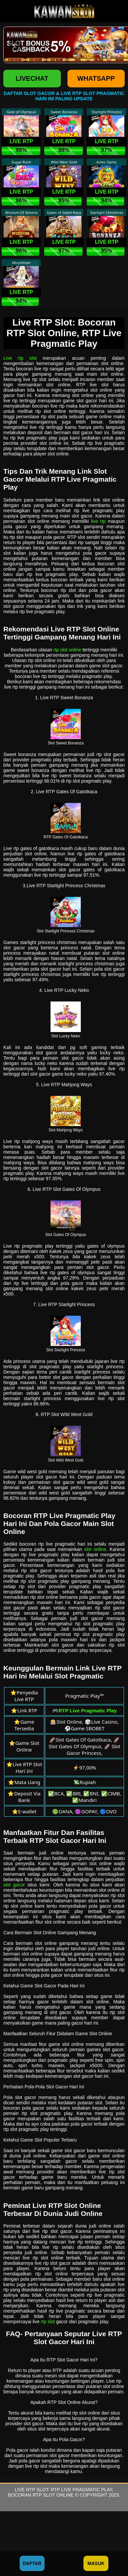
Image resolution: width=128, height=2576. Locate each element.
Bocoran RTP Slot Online (40, 2495)
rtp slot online (67, 649)
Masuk (95, 2563)
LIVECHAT (32, 78)
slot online (95, 1549)
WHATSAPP (96, 78)
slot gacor (14, 1884)
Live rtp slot (20, 358)
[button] (14, 44)
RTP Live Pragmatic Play (81, 2489)
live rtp (98, 521)
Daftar (32, 2563)
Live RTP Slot (31, 2489)
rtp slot (48, 2321)
